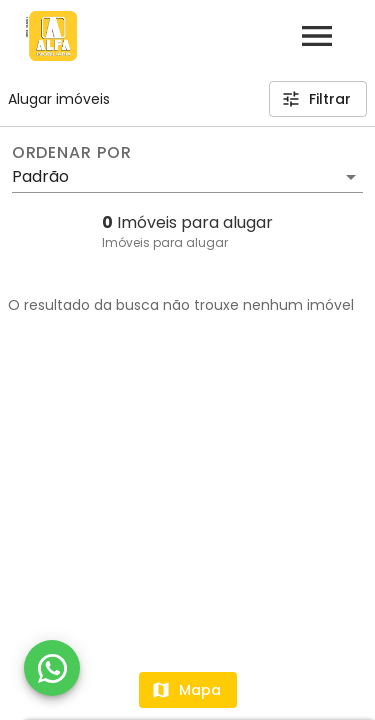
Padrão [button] (40, 176)
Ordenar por (72, 153)
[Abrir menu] (317, 36)
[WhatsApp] (52, 668)
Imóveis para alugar (165, 242)
